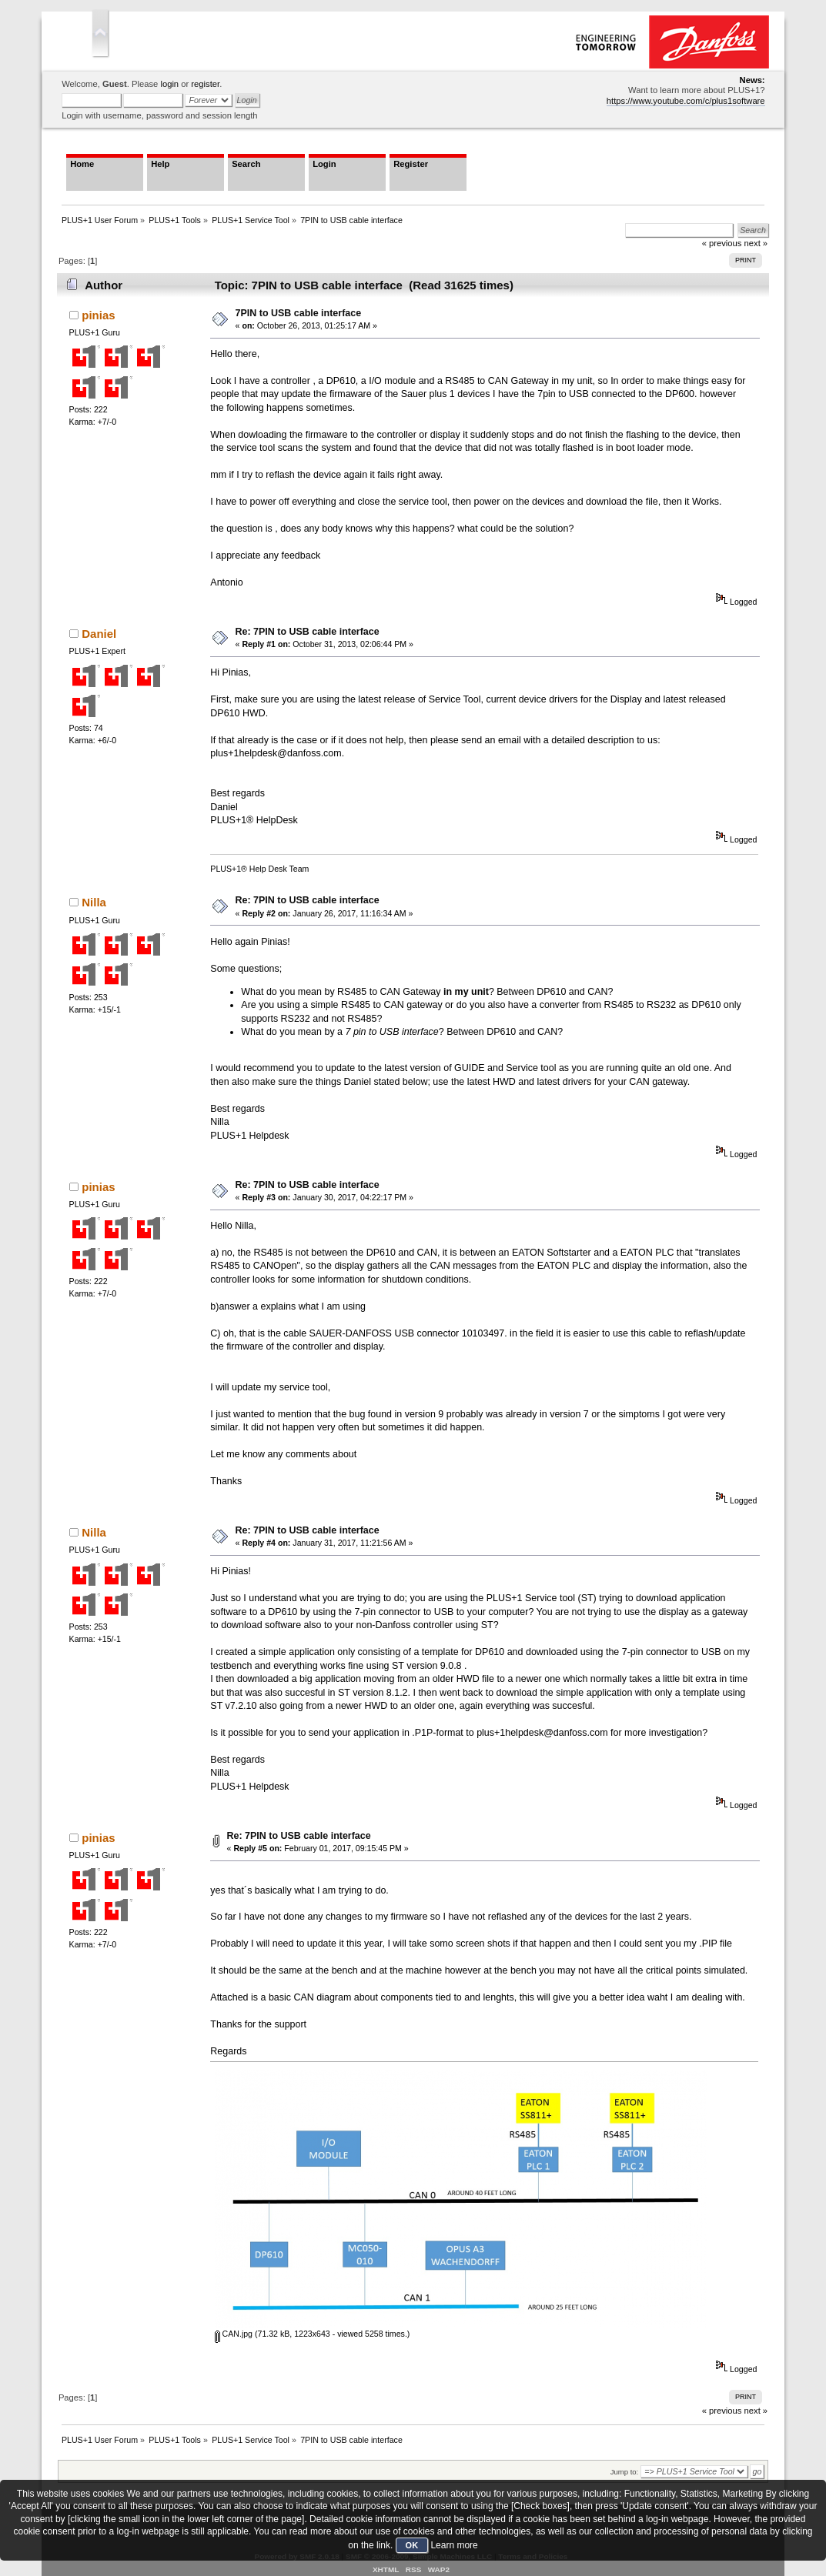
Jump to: (624, 2472)
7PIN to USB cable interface (299, 313)
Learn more (453, 2545)
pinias (98, 315)
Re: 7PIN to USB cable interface (308, 631)
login (169, 83)
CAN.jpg (233, 2333)
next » (756, 2410)
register (205, 83)
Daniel (99, 633)
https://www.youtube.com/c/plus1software (686, 100)
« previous (722, 2410)
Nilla (94, 902)
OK (412, 2545)
